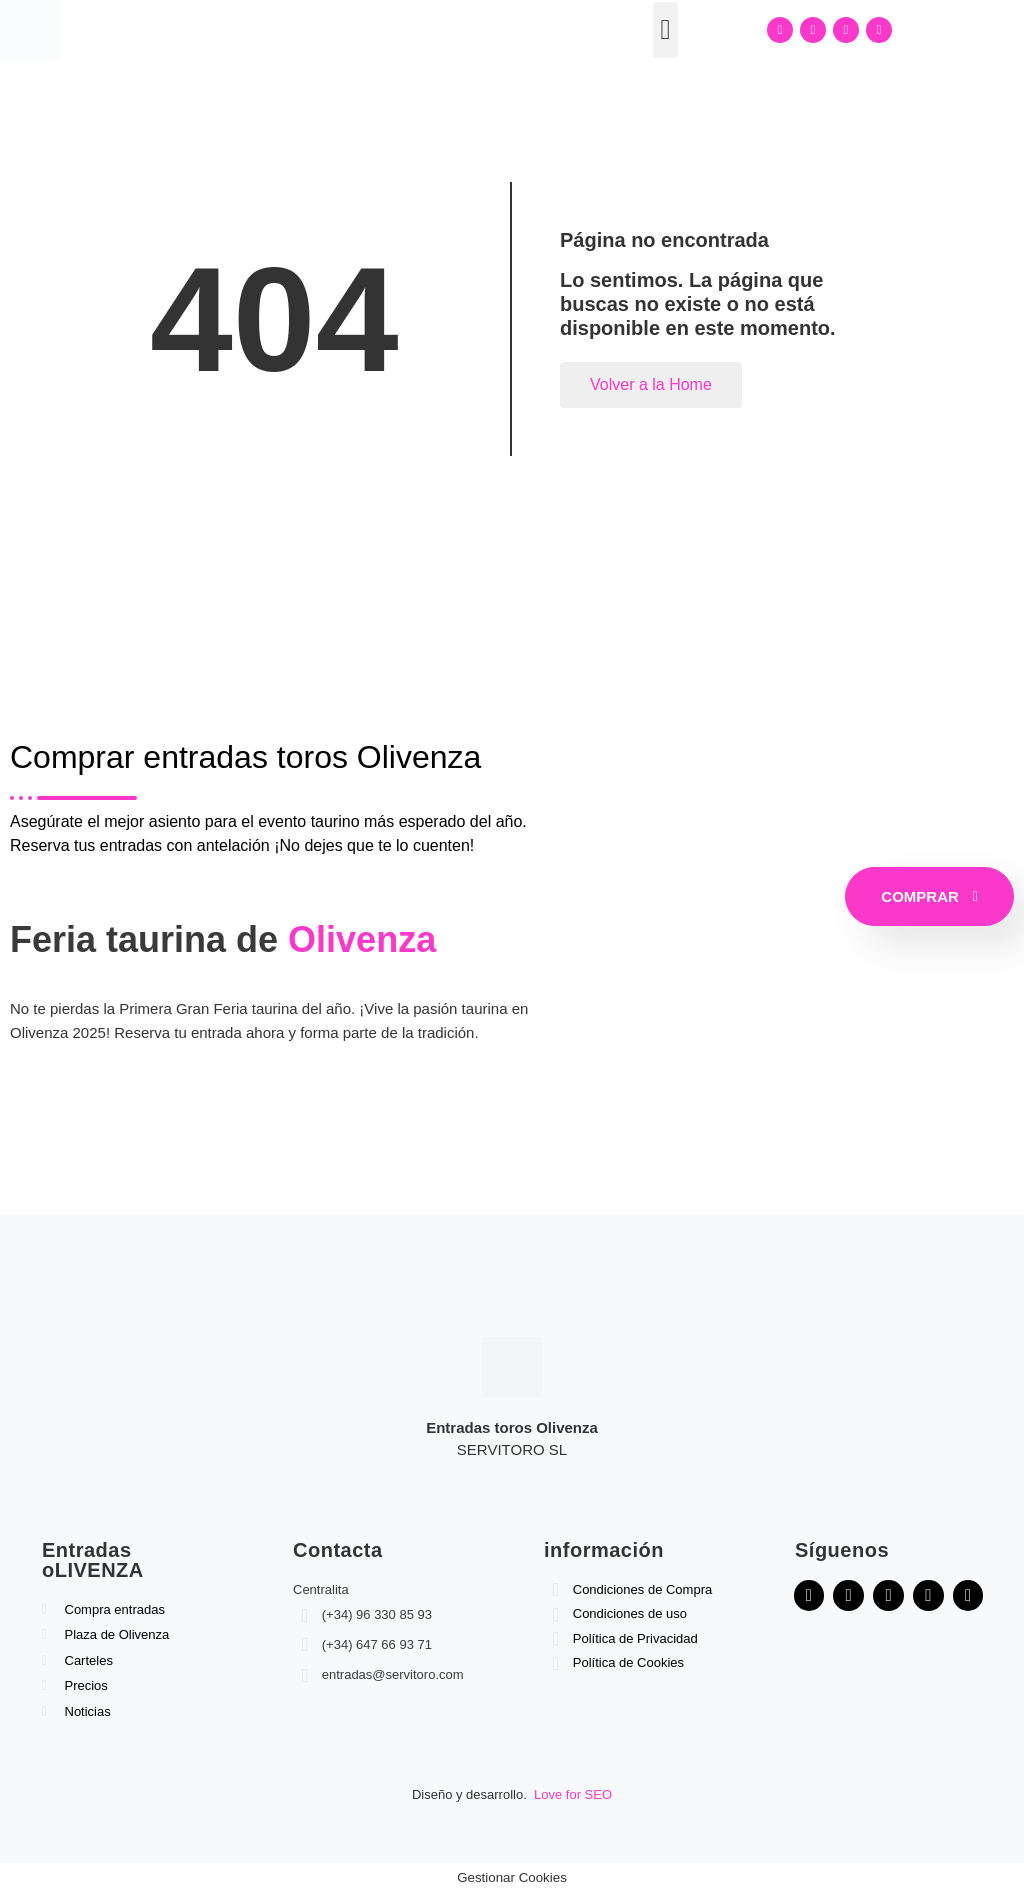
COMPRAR (929, 896)
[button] (665, 30)
